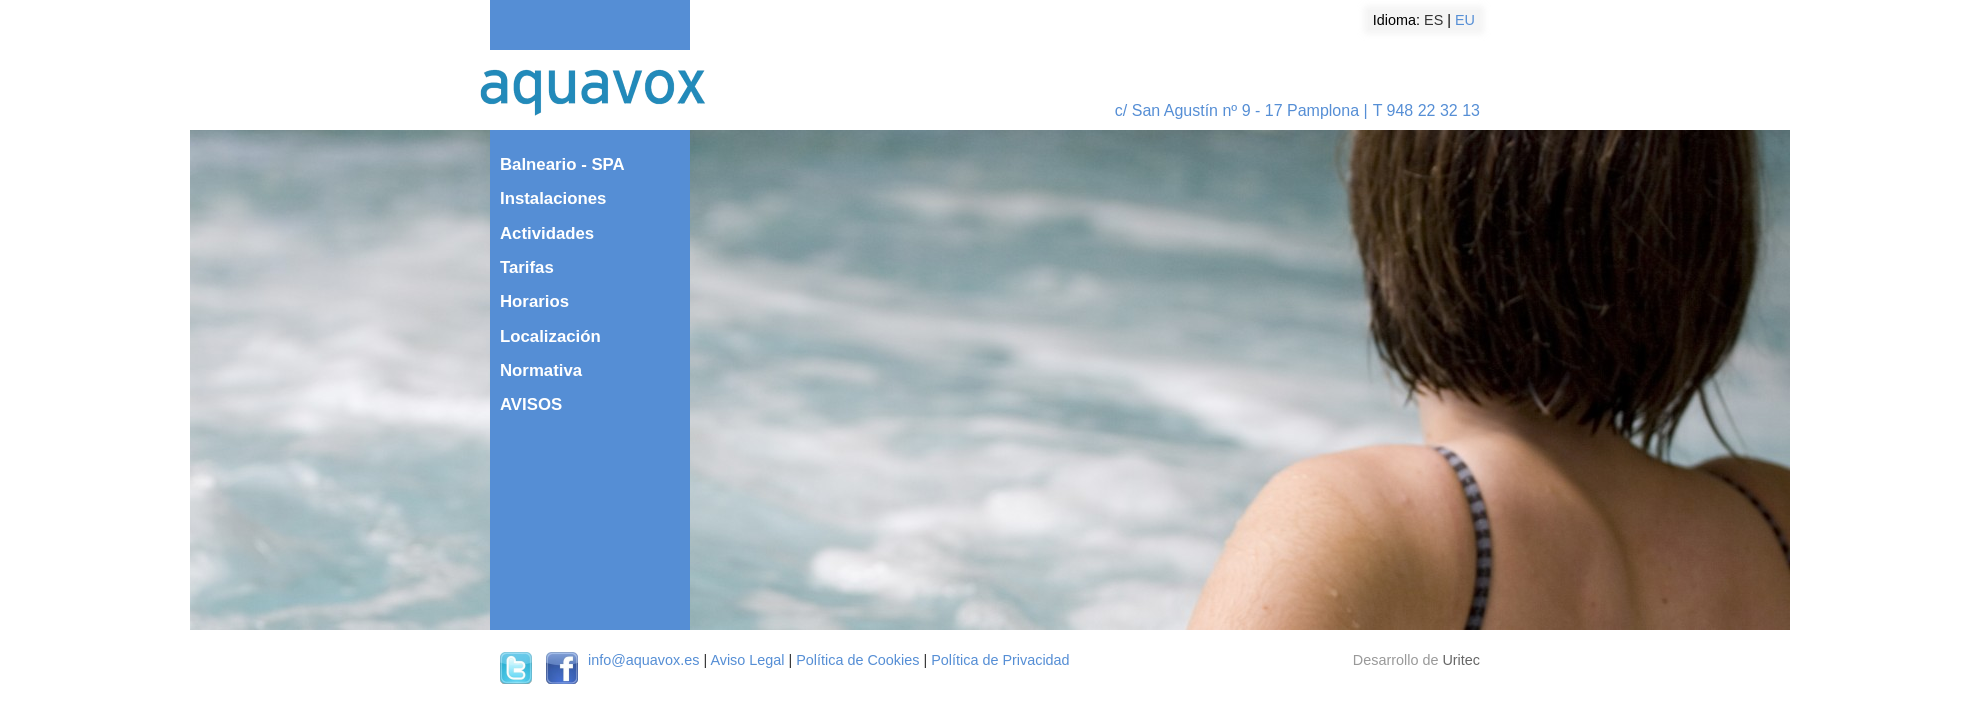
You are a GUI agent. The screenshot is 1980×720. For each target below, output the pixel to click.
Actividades (547, 233)
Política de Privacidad (1000, 660)
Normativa (541, 370)
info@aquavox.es (643, 660)
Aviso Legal (747, 660)
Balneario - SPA (562, 164)
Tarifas (527, 267)
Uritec (1461, 660)
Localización (550, 336)
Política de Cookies (857, 660)
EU (1465, 20)
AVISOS (531, 404)
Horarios (534, 301)
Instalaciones (553, 198)
